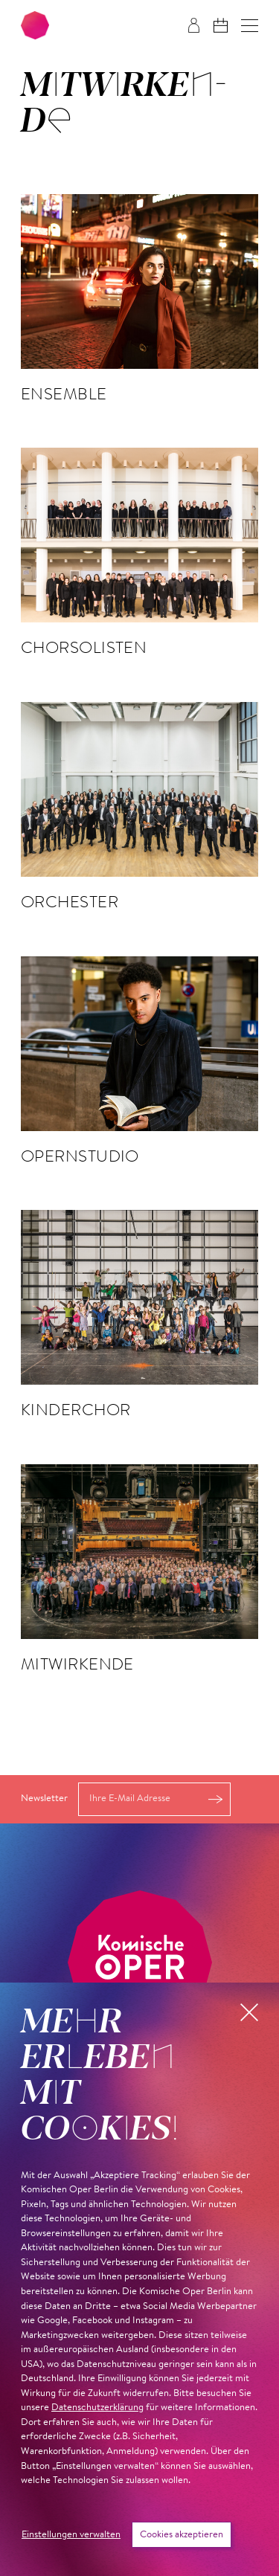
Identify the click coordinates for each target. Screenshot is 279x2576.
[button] (249, 25)
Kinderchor (75, 1409)
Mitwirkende (77, 1663)
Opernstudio (80, 1156)
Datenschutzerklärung (97, 2407)
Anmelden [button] (215, 1799)
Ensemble (64, 393)
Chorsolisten (84, 647)
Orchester (69, 901)
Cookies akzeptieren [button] (181, 2535)
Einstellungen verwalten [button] (71, 2535)
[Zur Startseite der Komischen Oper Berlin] (35, 25)
